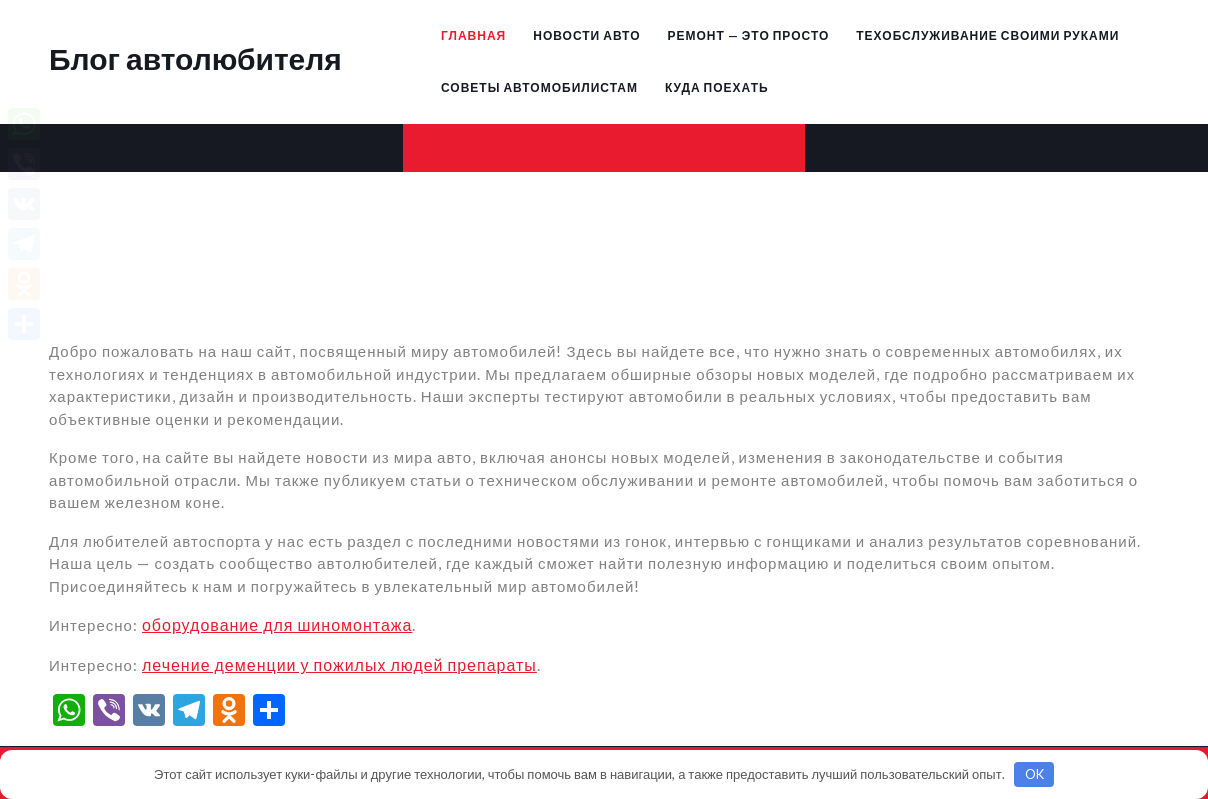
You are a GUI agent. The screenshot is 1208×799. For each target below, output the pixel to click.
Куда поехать (717, 87)
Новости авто (586, 35)
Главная (473, 35)
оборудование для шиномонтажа (277, 624)
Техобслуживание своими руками (987, 35)
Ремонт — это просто (748, 35)
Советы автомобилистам (539, 87)
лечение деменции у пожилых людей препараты (339, 664)
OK (1034, 774)
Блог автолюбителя (195, 58)
